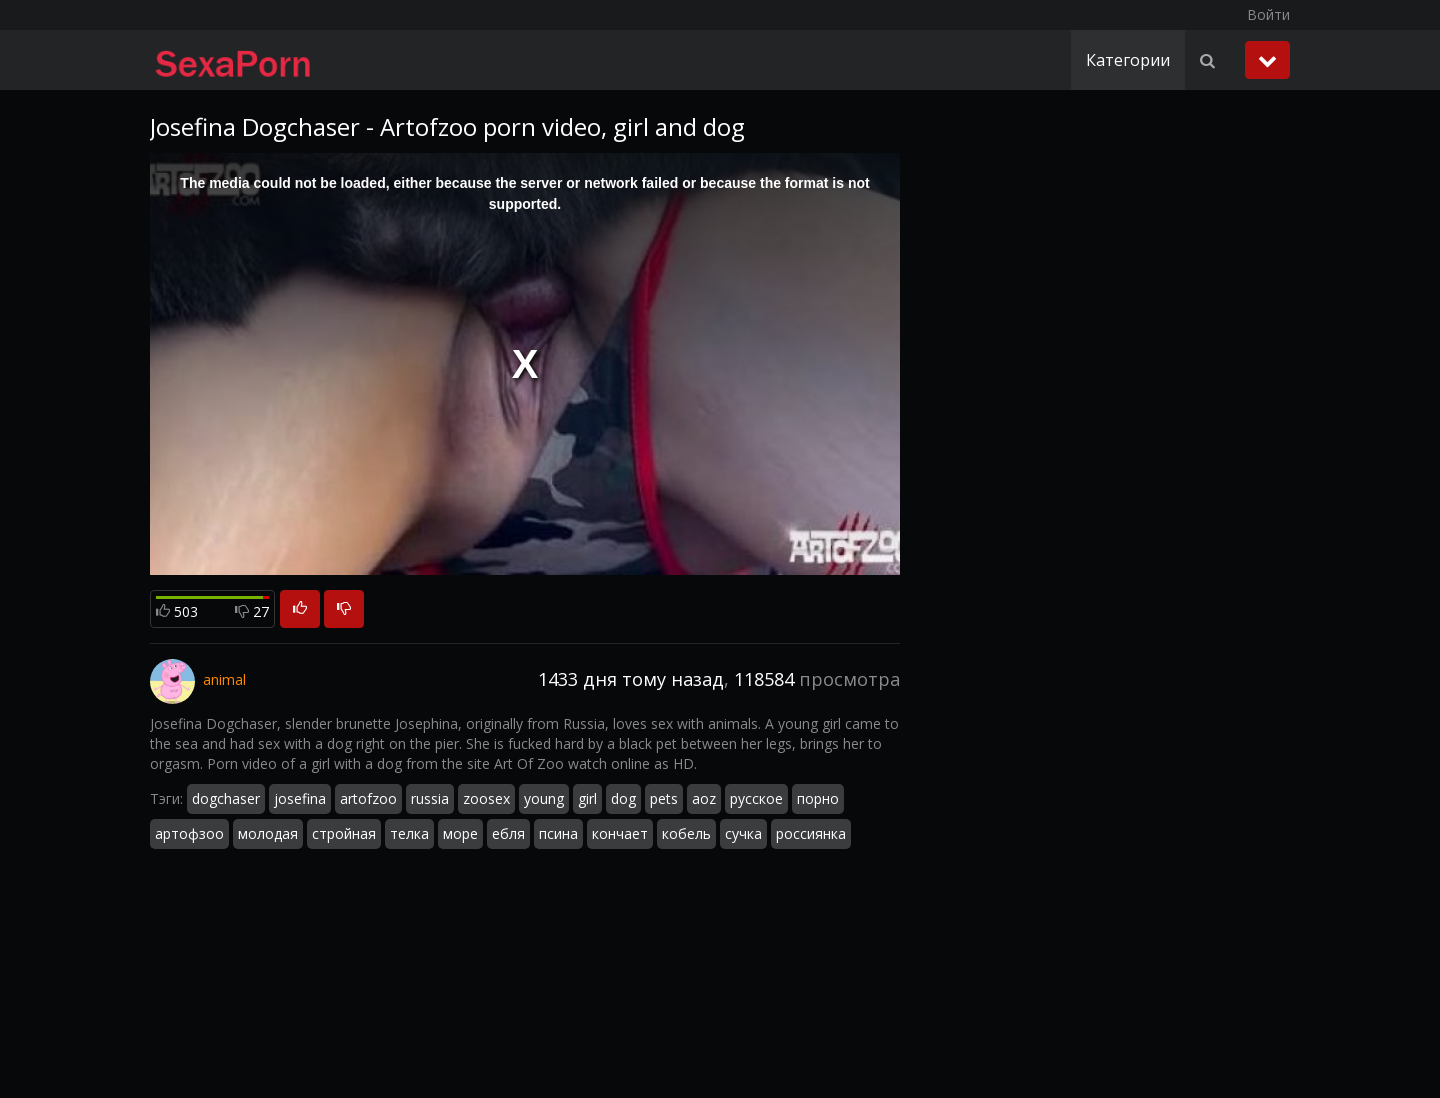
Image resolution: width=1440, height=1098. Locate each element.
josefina (300, 798)
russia (430, 798)
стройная (344, 833)
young (544, 798)
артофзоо (189, 833)
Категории (1128, 60)
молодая (268, 833)
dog (623, 798)
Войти (1268, 14)
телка (409, 833)
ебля (508, 833)
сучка (743, 833)
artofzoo (368, 798)
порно (818, 798)
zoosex (486, 798)
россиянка (811, 833)
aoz (704, 798)
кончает (620, 833)
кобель (686, 833)
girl (587, 798)
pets (664, 798)
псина (558, 833)
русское (756, 798)
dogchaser (226, 798)
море (460, 833)
